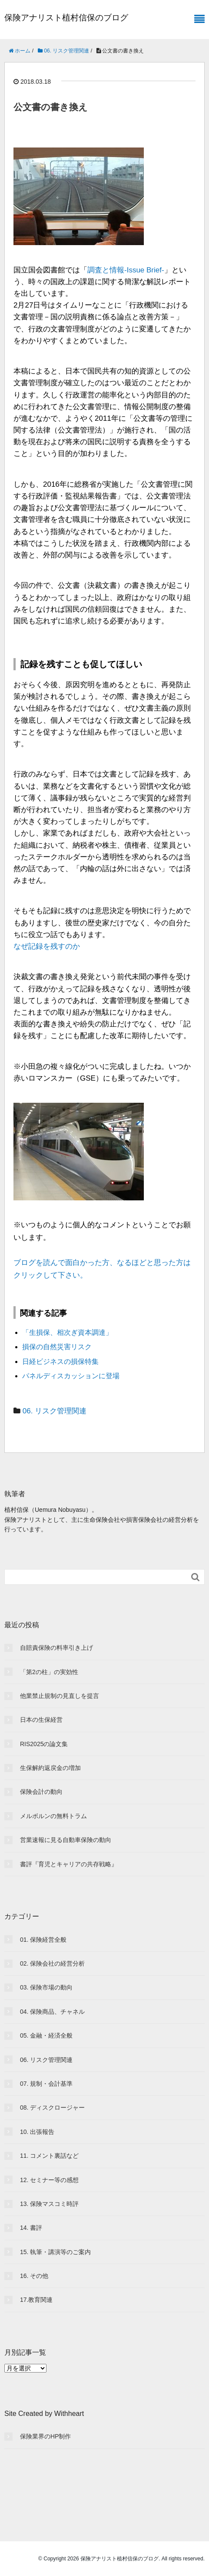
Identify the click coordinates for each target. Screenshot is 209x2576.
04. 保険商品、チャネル (52, 2011)
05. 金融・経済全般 (46, 2035)
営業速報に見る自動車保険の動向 (65, 1839)
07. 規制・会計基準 (46, 2083)
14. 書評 (31, 2227)
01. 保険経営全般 (43, 1939)
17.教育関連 (36, 2299)
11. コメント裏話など (49, 2155)
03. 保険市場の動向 (46, 1987)
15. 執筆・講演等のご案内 (55, 2251)
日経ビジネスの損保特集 (60, 1361)
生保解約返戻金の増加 (50, 1767)
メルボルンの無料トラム (53, 1815)
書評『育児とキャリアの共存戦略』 (68, 1864)
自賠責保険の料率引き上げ (56, 1647)
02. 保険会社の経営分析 (52, 1963)
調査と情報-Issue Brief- (125, 270)
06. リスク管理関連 (54, 1411)
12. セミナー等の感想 (49, 2179)
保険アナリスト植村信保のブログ (66, 17)
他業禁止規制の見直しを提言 (59, 1695)
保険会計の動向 (41, 1791)
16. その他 (34, 2275)
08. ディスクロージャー (52, 2107)
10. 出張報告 (37, 2131)
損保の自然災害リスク (57, 1346)
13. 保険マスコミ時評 (49, 2203)
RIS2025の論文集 (44, 1743)
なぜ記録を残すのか (46, 946)
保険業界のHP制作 (45, 2436)
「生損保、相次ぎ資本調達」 (67, 1332)
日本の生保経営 (41, 1719)
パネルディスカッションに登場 (70, 1376)
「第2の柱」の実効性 (49, 1671)
